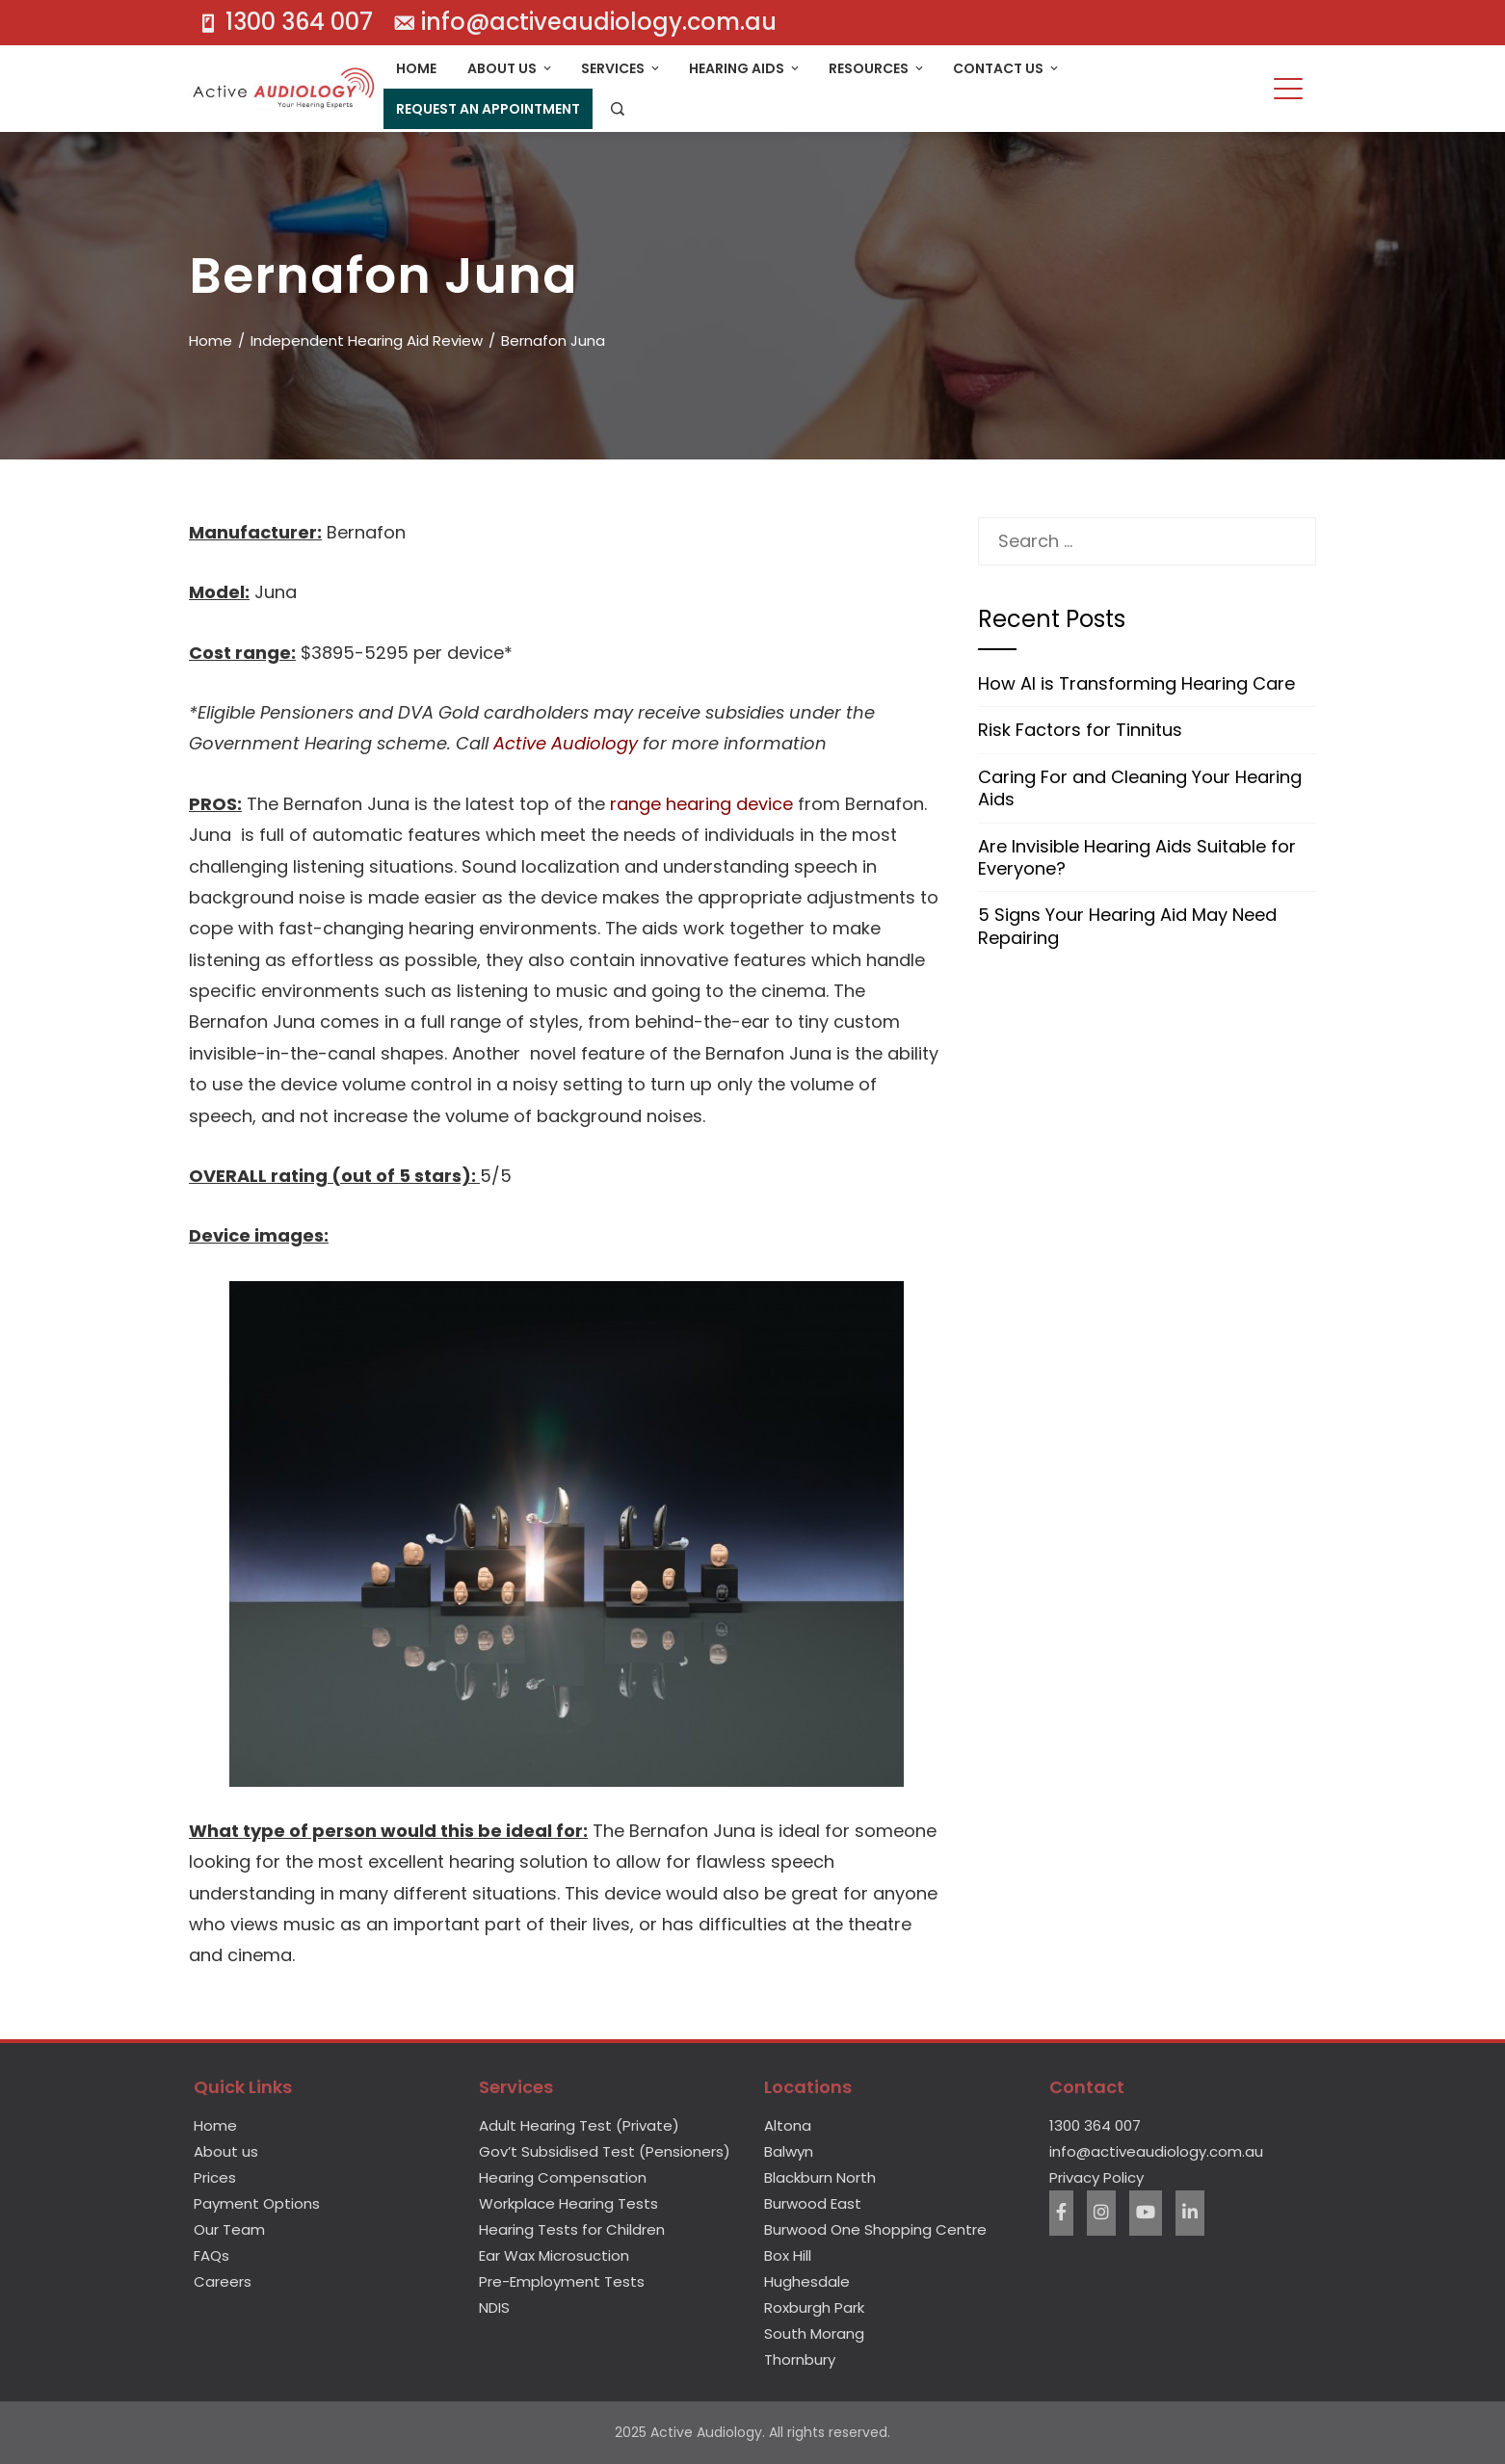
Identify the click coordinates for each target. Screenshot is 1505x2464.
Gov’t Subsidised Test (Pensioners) (604, 2151)
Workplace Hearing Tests (568, 2203)
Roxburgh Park (814, 2307)
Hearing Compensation (563, 2177)
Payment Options (257, 2203)
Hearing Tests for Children (572, 2229)
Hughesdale (807, 2281)
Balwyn (788, 2151)
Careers (222, 2281)
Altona (787, 2125)
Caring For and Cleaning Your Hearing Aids (1140, 788)
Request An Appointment (488, 108)
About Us (510, 68)
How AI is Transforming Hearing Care (1136, 683)
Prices (215, 2177)
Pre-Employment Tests (562, 2281)
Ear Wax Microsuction (554, 2255)
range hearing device (701, 804)
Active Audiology (565, 743)
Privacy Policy (1096, 2177)
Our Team (229, 2229)
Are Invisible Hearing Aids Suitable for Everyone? (1137, 857)
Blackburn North (820, 2177)
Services (621, 68)
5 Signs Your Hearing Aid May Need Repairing (1127, 926)
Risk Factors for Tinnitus (1080, 730)
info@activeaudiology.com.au (1156, 2151)
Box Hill (787, 2255)
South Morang (814, 2333)
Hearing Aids (745, 68)
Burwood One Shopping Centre (875, 2229)
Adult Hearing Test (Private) (579, 2125)
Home (416, 68)
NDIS (494, 2307)
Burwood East (812, 2203)
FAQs (211, 2255)
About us (226, 2151)
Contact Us (1007, 68)
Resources (877, 68)
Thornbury (799, 2359)
